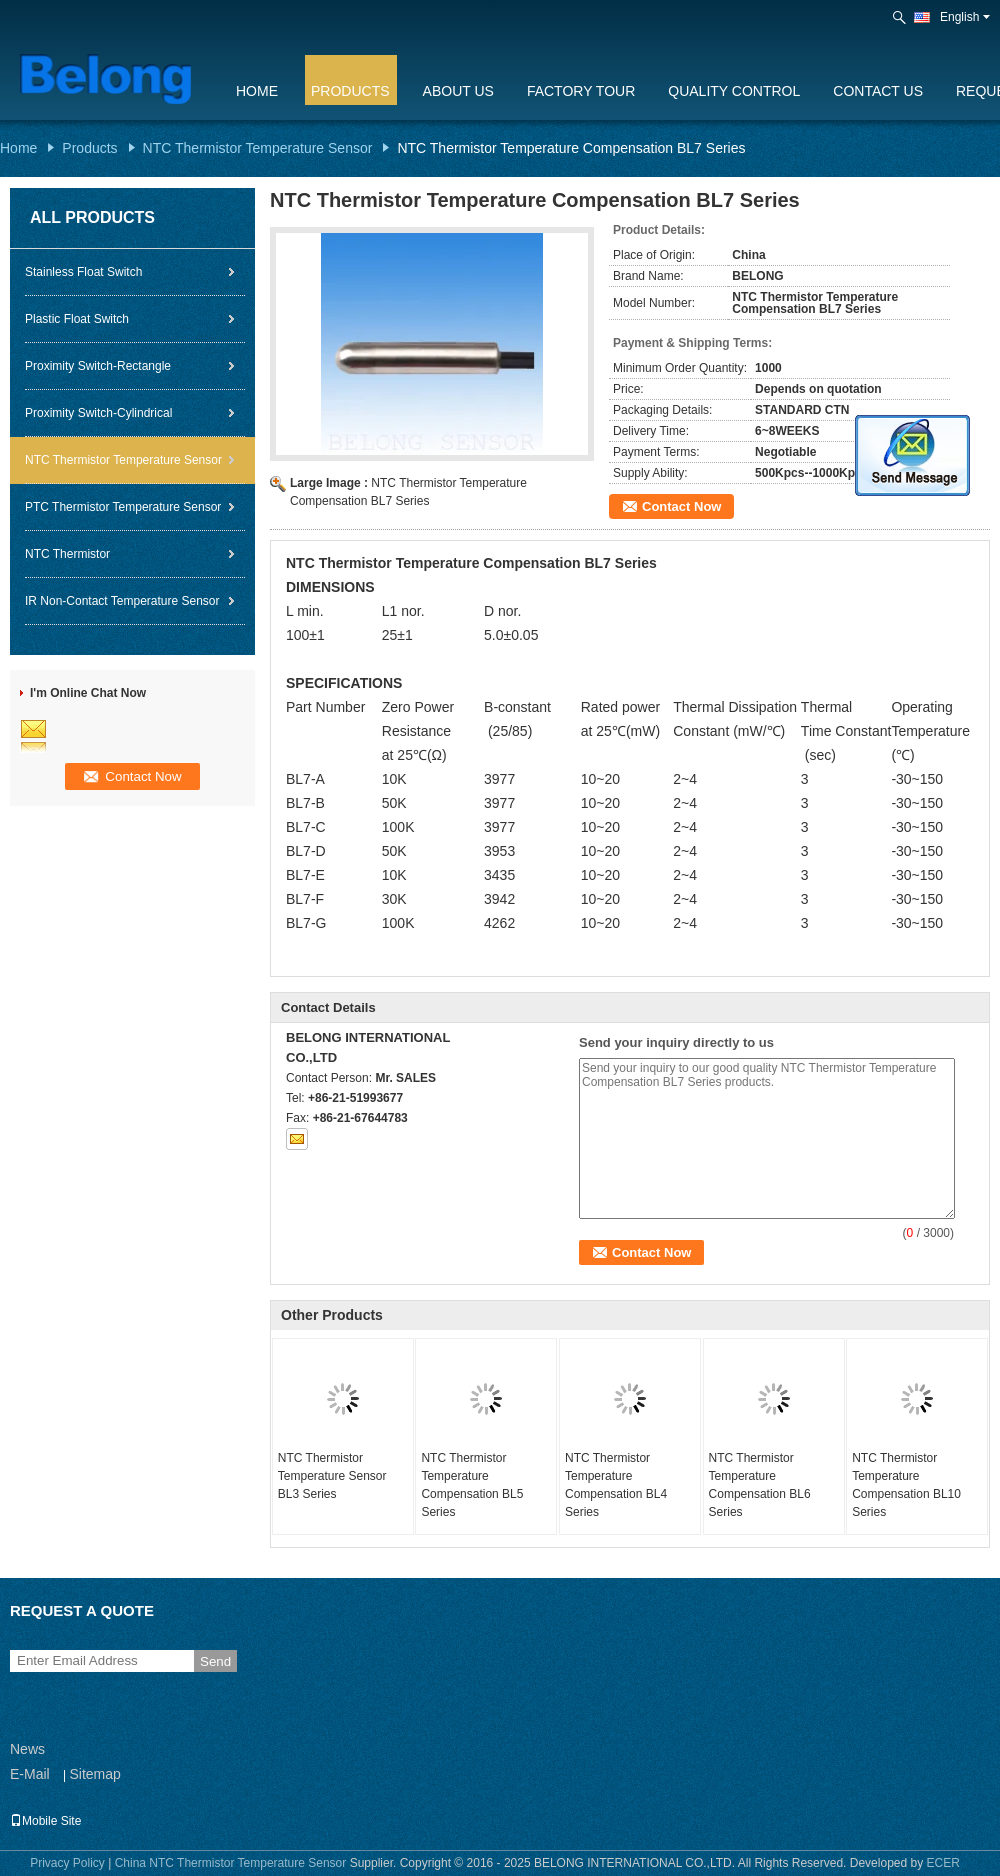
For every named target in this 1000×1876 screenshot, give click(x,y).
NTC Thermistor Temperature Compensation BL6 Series (760, 1485)
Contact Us (878, 91)
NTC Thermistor (67, 554)
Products (350, 91)
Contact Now (681, 506)
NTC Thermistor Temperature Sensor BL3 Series (332, 1476)
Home (257, 91)
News (27, 1749)
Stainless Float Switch (83, 272)
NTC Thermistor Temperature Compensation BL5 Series (472, 1485)
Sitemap (94, 1774)
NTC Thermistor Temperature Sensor (258, 148)
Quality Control (734, 91)
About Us (458, 91)
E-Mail (30, 1774)
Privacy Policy (67, 1863)
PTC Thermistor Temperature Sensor (123, 507)
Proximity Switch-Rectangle (98, 366)
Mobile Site (45, 1821)
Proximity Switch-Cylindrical (98, 413)
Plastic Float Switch (77, 319)
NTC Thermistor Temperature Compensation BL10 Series (906, 1485)
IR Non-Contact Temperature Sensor (122, 601)
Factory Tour (581, 91)
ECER (943, 1863)
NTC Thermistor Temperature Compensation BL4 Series (616, 1485)
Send (215, 1661)
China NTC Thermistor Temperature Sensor (231, 1863)
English (965, 17)
